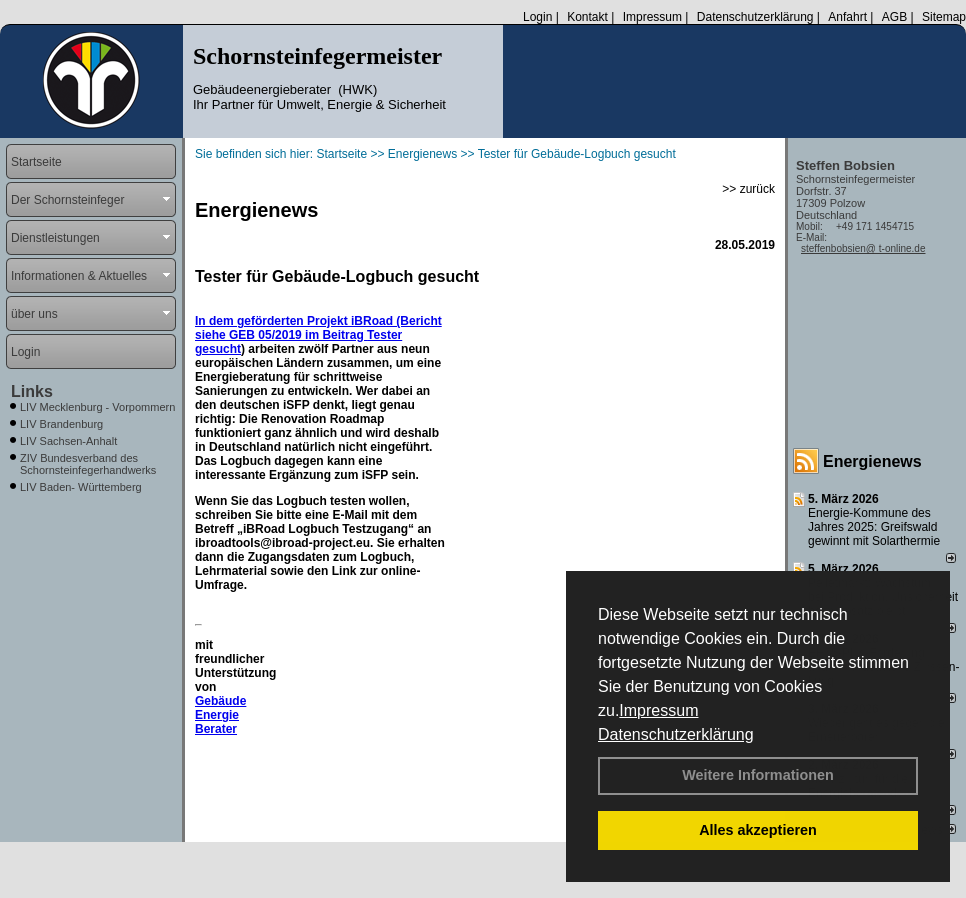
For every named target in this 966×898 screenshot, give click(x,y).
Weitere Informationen (758, 775)
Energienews (872, 461)
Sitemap (944, 17)
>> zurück (748, 189)
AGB (894, 17)
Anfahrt (847, 17)
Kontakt (587, 17)
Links (32, 391)
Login (537, 17)
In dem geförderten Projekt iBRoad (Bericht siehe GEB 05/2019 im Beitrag (318, 328)
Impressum (658, 710)
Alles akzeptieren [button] (758, 830)
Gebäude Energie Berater (220, 715)
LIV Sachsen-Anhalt (68, 441)
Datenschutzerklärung (676, 734)
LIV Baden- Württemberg (81, 487)
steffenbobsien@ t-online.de (863, 248)
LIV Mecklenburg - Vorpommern (97, 407)
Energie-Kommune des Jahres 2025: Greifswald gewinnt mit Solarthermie (874, 527)
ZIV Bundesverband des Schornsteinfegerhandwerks (88, 464)
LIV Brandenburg (61, 424)
